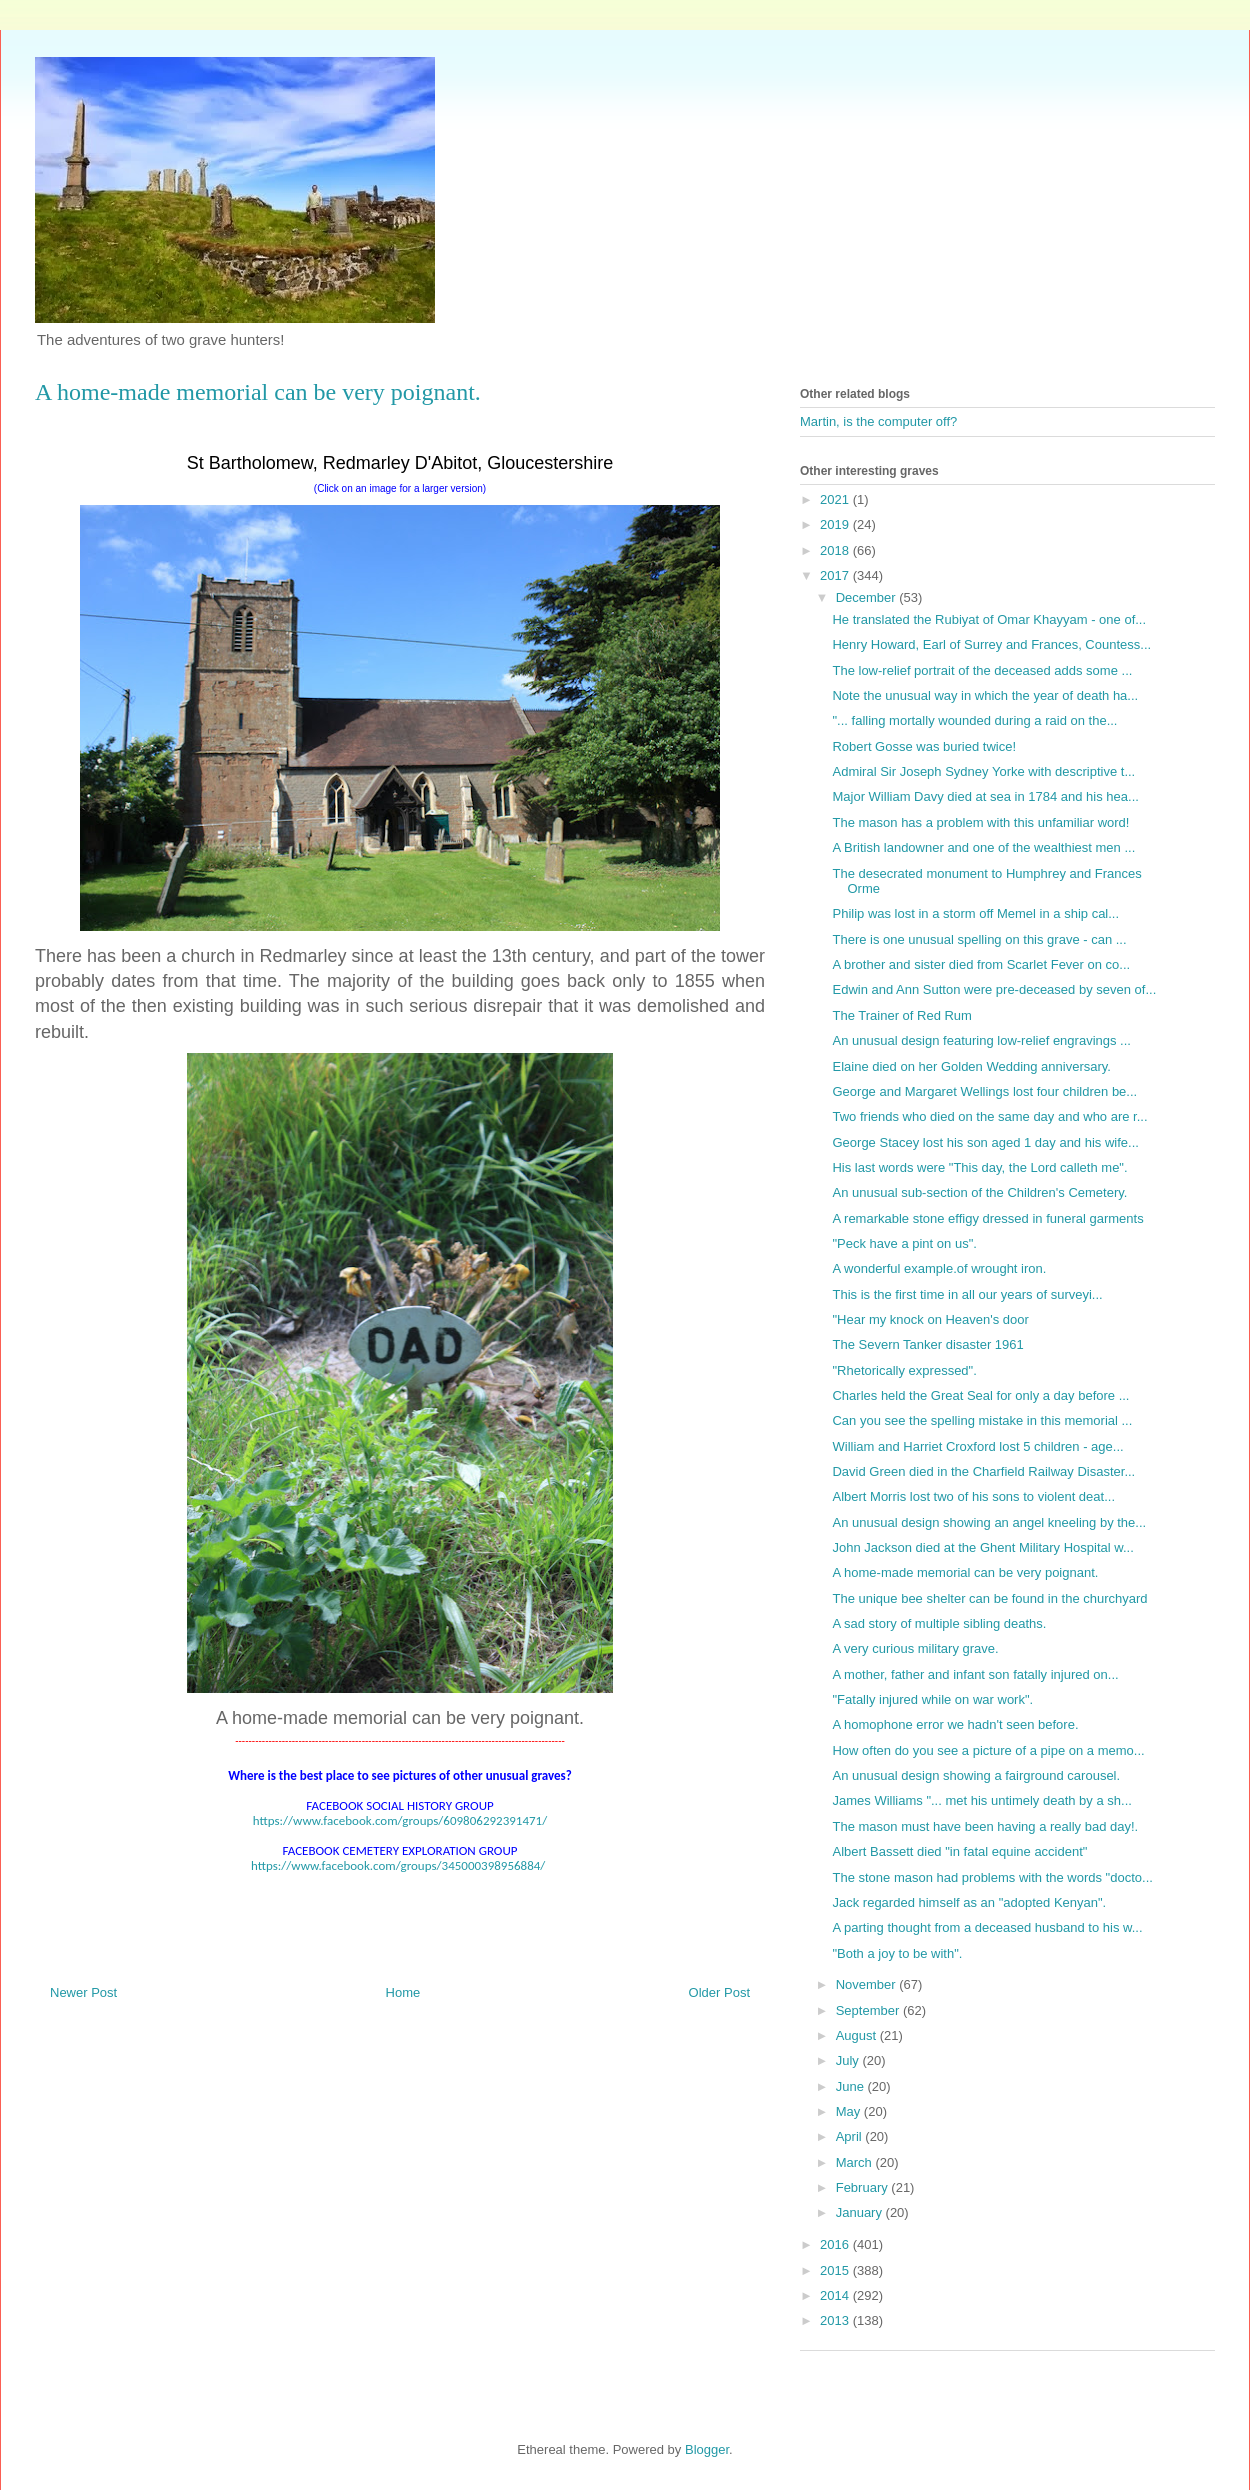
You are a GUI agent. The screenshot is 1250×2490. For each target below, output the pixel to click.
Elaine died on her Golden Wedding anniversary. (971, 1066)
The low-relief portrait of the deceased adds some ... (982, 670)
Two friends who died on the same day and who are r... (989, 1116)
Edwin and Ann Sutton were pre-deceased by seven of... (994, 989)
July (849, 2060)
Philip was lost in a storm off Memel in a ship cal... (975, 913)
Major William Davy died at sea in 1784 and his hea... (985, 796)
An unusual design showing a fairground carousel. (976, 1775)
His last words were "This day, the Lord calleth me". (979, 1167)
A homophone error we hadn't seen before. (955, 1724)
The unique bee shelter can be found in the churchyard (989, 1598)
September (869, 2010)
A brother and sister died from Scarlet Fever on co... (981, 964)
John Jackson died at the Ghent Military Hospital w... (982, 1547)
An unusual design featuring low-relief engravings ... (981, 1040)
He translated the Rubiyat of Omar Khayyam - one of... (989, 619)
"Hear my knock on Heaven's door (930, 1319)
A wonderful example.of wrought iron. (939, 1268)
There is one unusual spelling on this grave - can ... (979, 939)
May (850, 2111)
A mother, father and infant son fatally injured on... (975, 1674)
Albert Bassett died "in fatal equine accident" (959, 1851)
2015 (836, 2270)
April (851, 2136)
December (868, 597)
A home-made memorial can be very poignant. (965, 1572)
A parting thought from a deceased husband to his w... (987, 1927)
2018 (836, 550)
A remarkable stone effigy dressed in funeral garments (987, 1218)
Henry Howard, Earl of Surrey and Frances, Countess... (991, 644)
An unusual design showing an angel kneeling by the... (989, 1522)
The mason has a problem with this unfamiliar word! (980, 822)
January (861, 2212)
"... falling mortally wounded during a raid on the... (974, 720)
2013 (836, 2320)
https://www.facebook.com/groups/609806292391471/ (400, 1820)
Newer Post (83, 1992)
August (858, 2035)
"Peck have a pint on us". (904, 1243)
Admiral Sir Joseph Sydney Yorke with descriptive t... (983, 771)
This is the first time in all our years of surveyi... (967, 1294)
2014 (836, 2295)
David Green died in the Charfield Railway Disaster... (983, 1471)
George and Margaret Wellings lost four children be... (984, 1091)
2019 (836, 524)
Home (403, 1992)
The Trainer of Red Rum (901, 1015)
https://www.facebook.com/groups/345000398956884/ (398, 1865)
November (868, 1984)
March (856, 2162)
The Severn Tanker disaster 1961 (927, 1344)
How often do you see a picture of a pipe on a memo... (988, 1750)
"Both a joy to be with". (897, 1953)
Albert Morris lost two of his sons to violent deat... (973, 1496)
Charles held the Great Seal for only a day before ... (980, 1395)
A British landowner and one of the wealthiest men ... (983, 847)
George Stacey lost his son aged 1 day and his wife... (985, 1142)
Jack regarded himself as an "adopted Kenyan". (969, 1902)
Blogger (707, 2449)
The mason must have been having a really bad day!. (985, 1826)
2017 (836, 575)
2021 (836, 499)
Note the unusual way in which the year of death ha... (985, 695)
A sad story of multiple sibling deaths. (939, 1623)
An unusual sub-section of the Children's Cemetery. (979, 1192)
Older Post (719, 1992)
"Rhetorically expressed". (904, 1370)
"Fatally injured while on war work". (932, 1699)
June (852, 2086)
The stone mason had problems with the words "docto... (992, 1877)
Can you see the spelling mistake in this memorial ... (982, 1420)
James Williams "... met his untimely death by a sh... (981, 1800)
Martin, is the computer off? (878, 421)
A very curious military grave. (915, 1648)
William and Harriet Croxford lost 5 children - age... (977, 1446)
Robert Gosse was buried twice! (924, 746)
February (864, 2187)
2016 (836, 2244)
